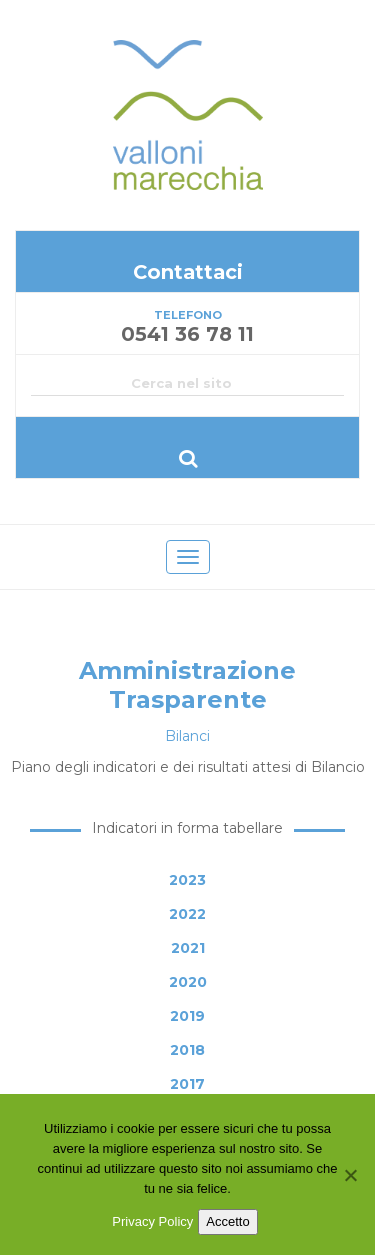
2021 (188, 948)
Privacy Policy (152, 1221)
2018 (187, 1050)
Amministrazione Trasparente (187, 685)
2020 (188, 982)
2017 (187, 1084)
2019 (187, 1016)
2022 (187, 914)
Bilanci (187, 736)
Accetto (227, 1221)
